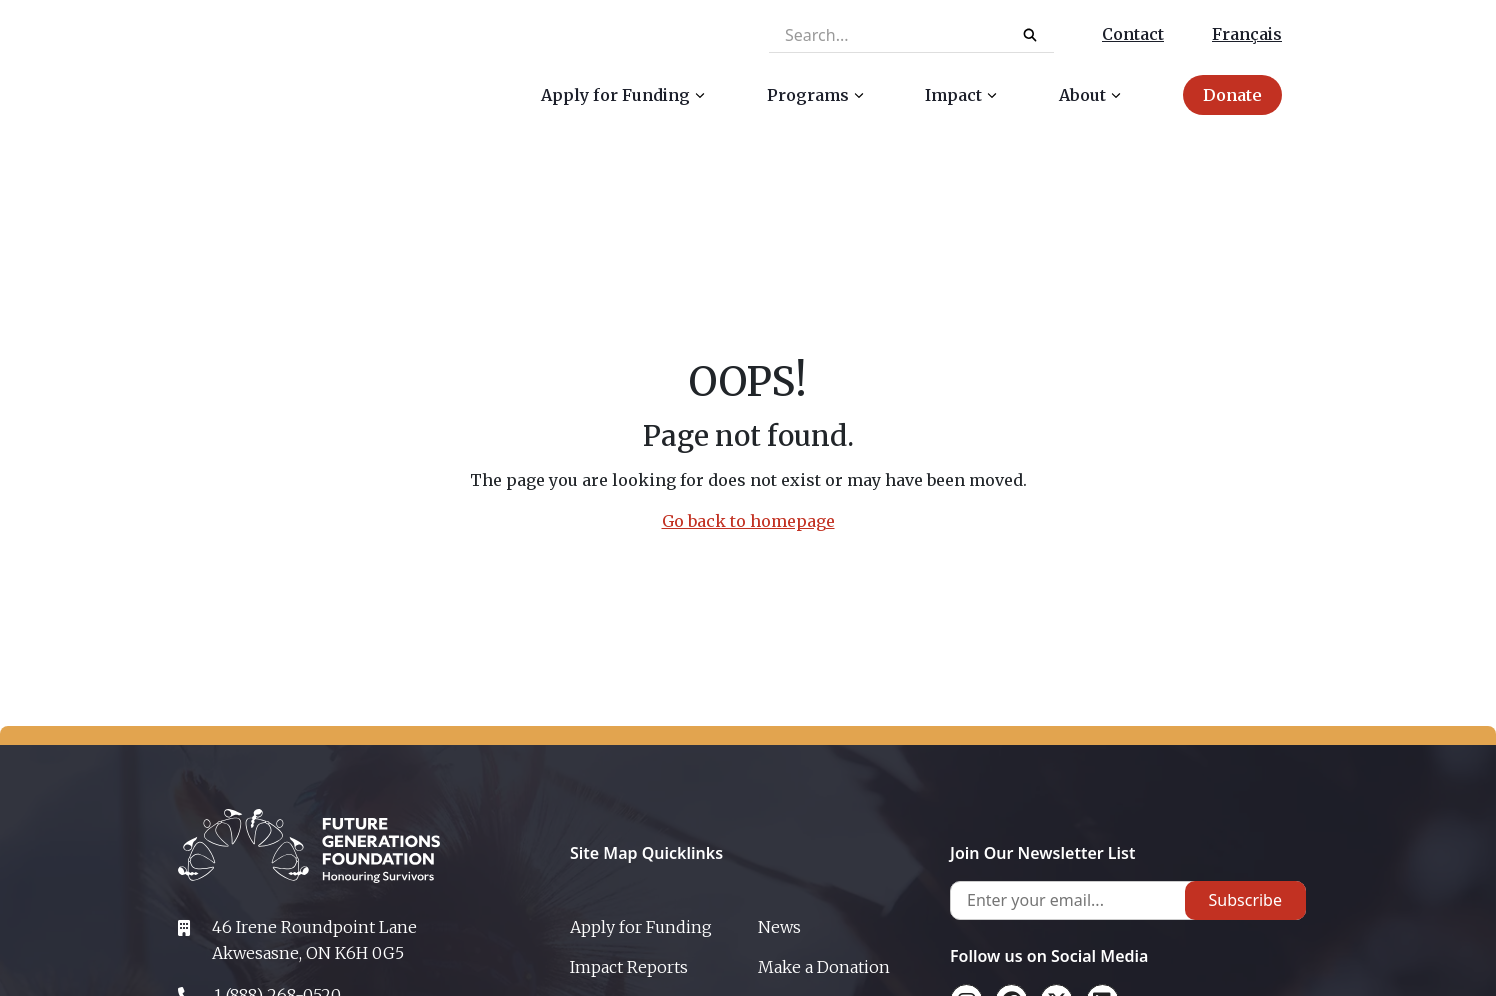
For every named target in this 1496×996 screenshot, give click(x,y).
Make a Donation (824, 967)
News (779, 927)
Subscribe (1245, 900)
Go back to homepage (748, 521)
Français (1247, 34)
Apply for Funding (641, 927)
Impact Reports (629, 967)
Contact (1133, 34)
